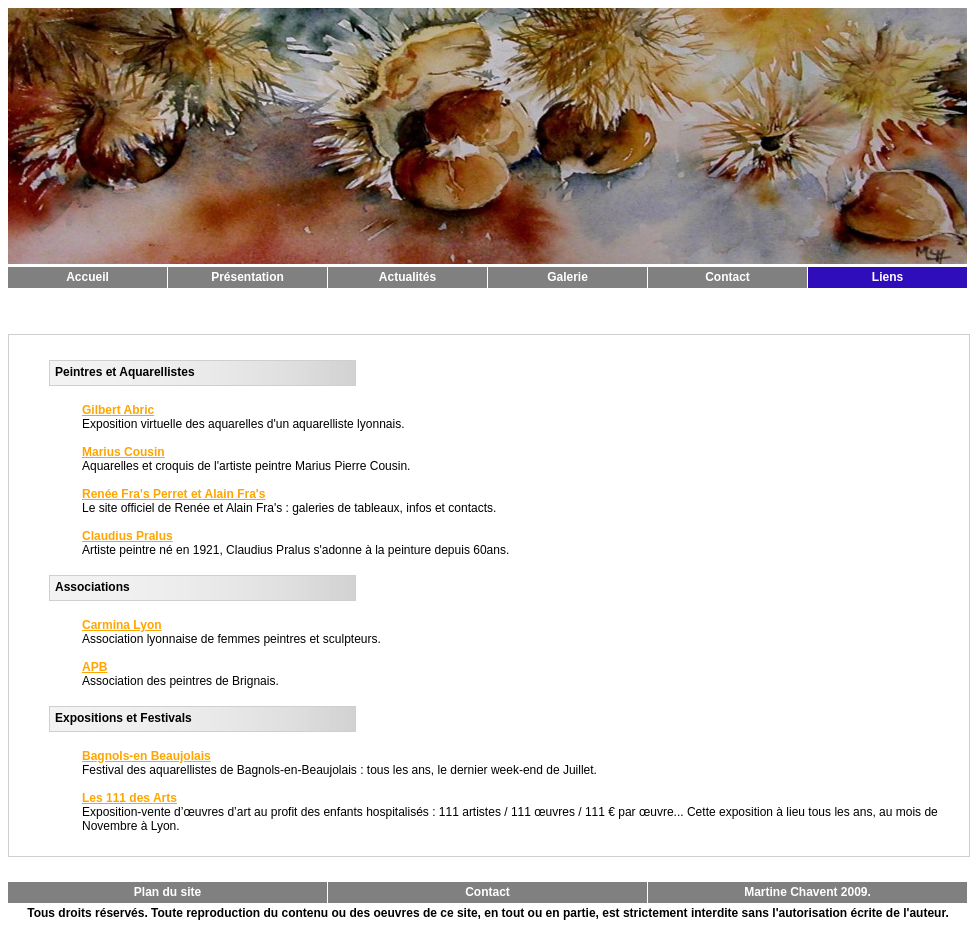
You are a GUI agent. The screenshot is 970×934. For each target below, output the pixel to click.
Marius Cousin (123, 452)
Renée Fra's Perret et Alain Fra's (173, 494)
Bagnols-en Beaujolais (146, 756)
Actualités (407, 277)
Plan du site (167, 892)
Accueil (87, 277)
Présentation (247, 277)
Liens (887, 277)
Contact (727, 277)
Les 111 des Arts (129, 798)
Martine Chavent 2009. (807, 892)
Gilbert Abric (118, 410)
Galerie (567, 277)
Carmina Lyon (122, 625)
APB (94, 667)
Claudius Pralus (127, 536)
